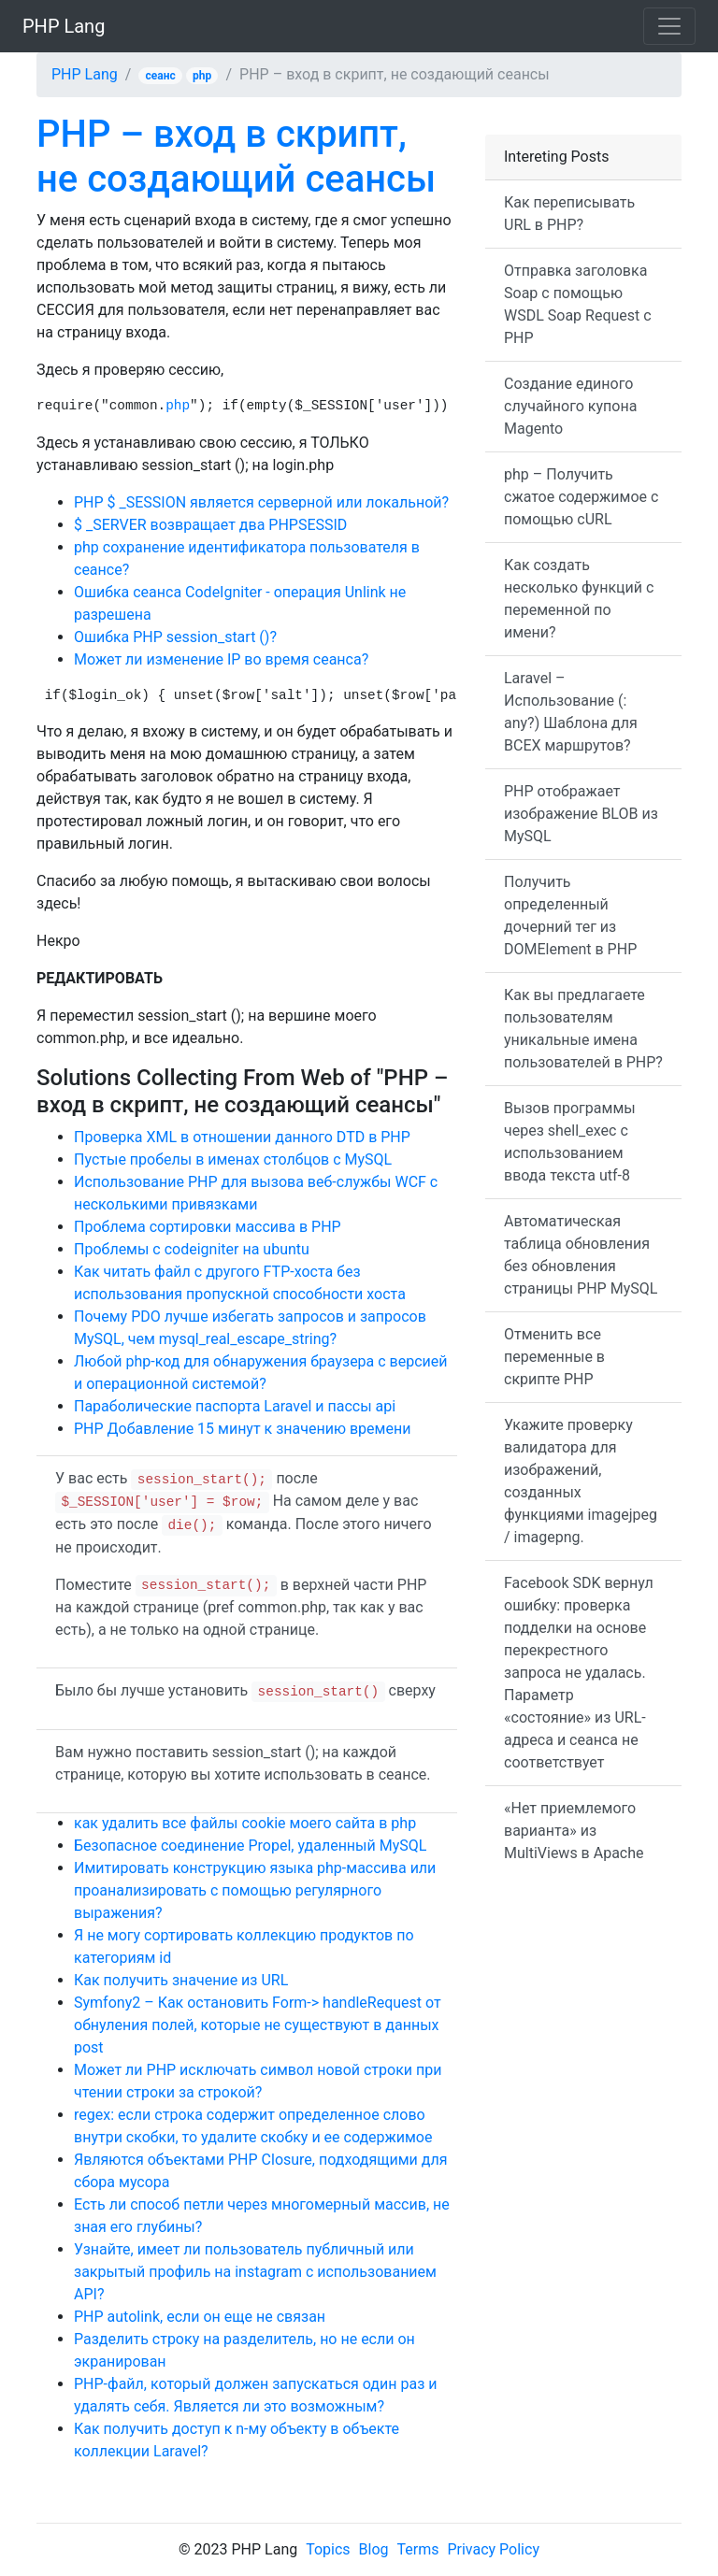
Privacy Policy (493, 2549)
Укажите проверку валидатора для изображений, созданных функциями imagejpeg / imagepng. (580, 1481)
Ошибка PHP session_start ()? (175, 637)
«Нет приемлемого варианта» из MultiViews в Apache (574, 1830)
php (202, 75)
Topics (328, 2549)
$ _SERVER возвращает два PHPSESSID (210, 525)
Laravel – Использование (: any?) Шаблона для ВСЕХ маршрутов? (571, 711)
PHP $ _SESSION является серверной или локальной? (261, 502)
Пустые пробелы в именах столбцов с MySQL (233, 1159)
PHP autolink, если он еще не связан (199, 2317)
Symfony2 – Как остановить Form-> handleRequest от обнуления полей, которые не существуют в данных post (257, 2025)
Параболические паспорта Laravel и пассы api (234, 1406)
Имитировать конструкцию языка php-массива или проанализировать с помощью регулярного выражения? (255, 1890)
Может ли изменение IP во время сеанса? (221, 659)
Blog (374, 2549)
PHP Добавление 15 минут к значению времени (242, 1429)
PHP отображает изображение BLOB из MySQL (581, 813)
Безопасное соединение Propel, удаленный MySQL (250, 1845)
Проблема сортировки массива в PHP (207, 1227)
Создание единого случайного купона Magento (570, 406)
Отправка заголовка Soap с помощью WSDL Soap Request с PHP (578, 304)
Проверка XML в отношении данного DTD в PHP (242, 1137)
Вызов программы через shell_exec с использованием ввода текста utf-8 (570, 1141)
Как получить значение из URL (181, 1980)
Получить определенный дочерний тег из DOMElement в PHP (570, 915)
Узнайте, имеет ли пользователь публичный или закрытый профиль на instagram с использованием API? (255, 2271)
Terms (418, 2549)
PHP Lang (63, 26)
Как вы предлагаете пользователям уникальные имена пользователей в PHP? (583, 1028)
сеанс (161, 75)
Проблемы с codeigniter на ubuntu (191, 1249)
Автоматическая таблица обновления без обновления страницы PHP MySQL (580, 1254)
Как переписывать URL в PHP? (569, 213)
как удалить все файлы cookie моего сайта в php (245, 1823)
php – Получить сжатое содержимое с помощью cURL (581, 496)
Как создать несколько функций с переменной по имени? (578, 598)
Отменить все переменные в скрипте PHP (554, 1356)
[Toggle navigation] (669, 26)
